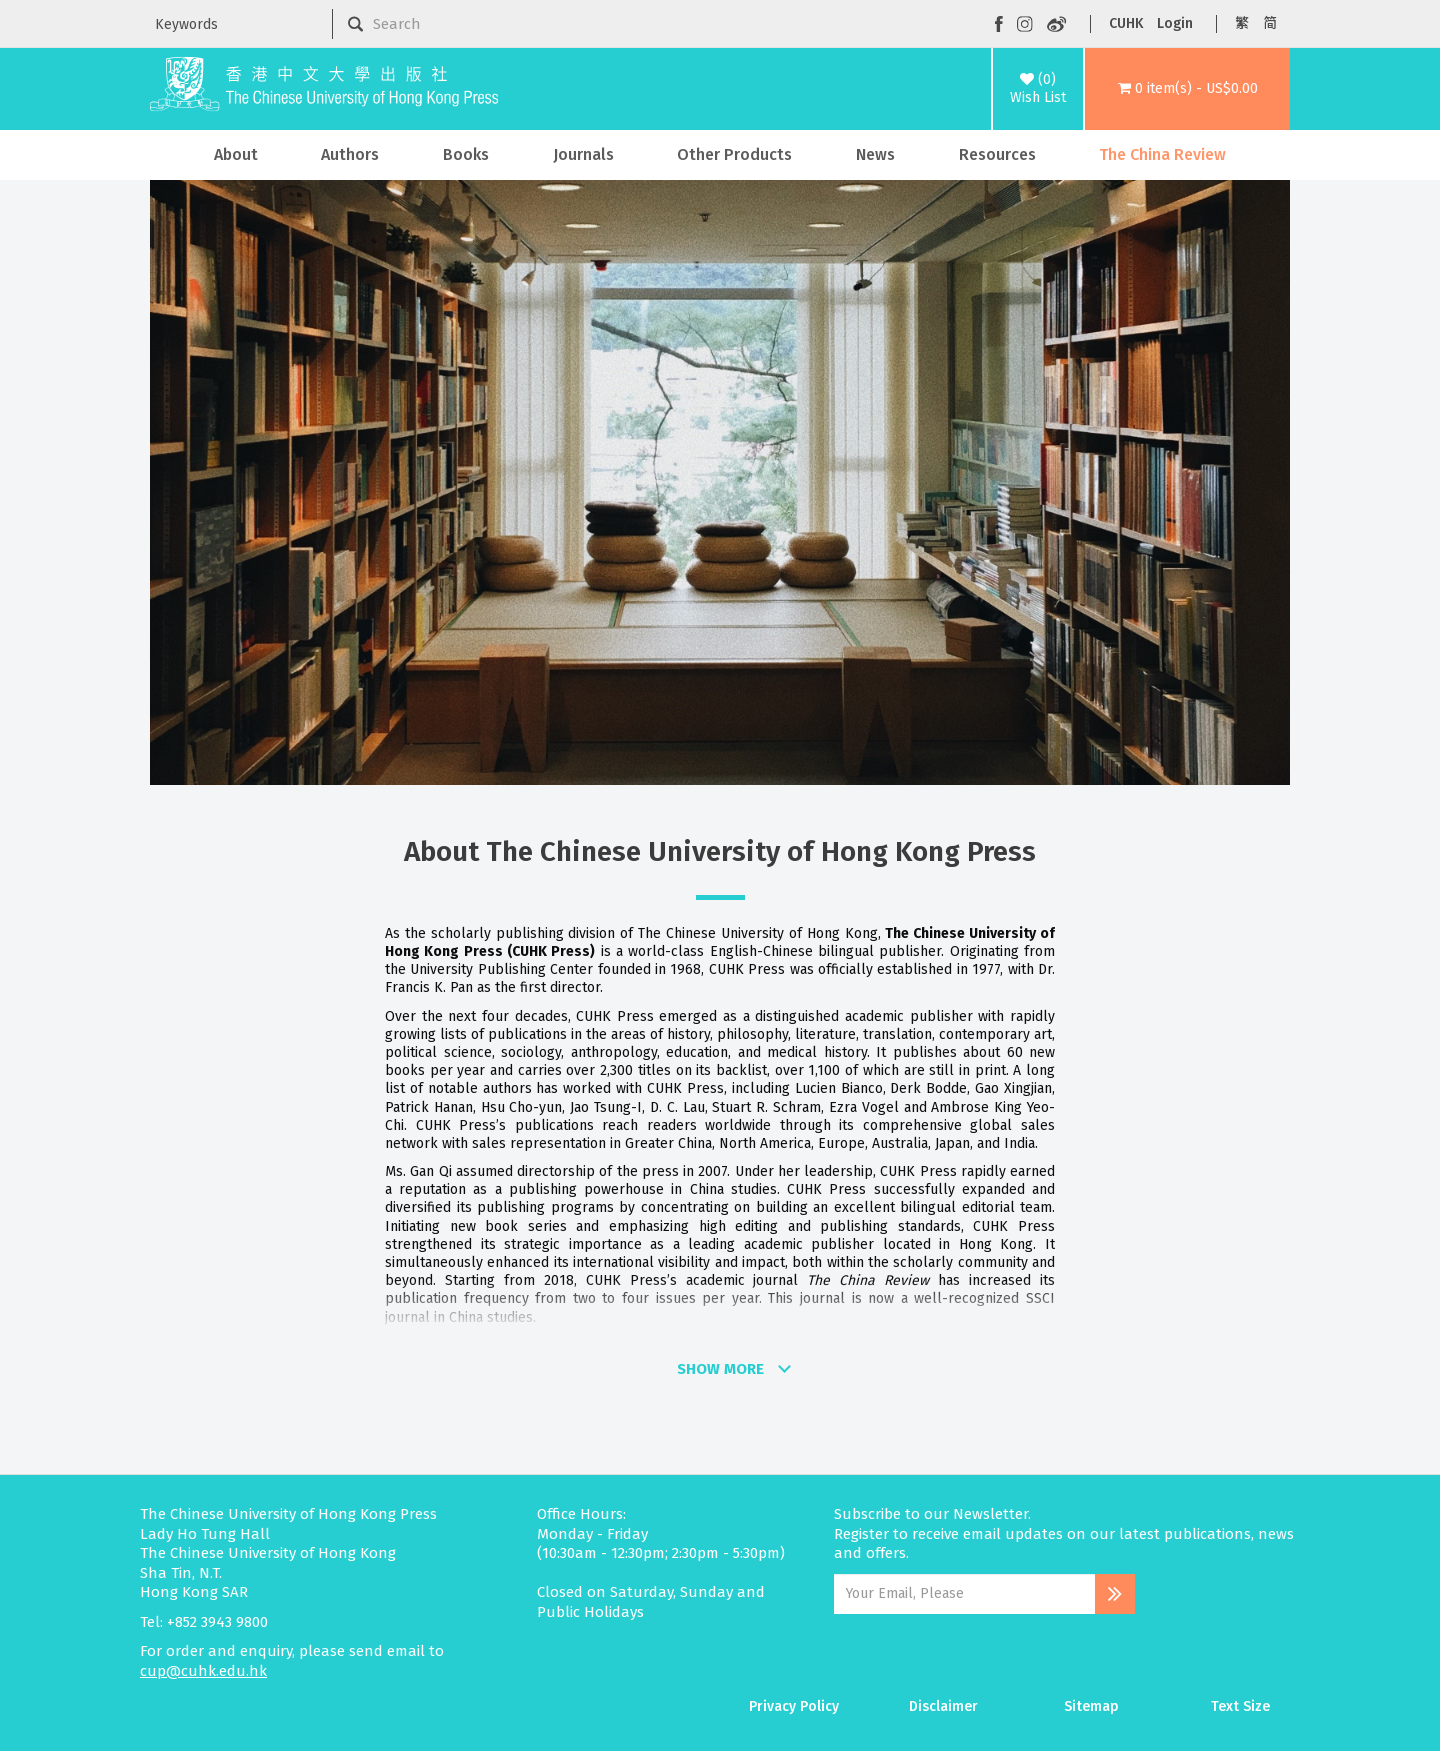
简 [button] (1270, 23)
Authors (350, 154)
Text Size (1240, 1706)
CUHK (1126, 23)
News (875, 154)
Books (466, 154)
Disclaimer (943, 1706)
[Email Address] (964, 1594)
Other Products (734, 154)
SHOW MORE (720, 1369)
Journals (583, 154)
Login (1175, 23)
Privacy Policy (794, 1706)
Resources (997, 154)
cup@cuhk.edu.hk (203, 1671)
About (236, 154)
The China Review (1162, 154)
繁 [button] (1242, 23)
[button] (1187, 89)
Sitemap (1091, 1706)
